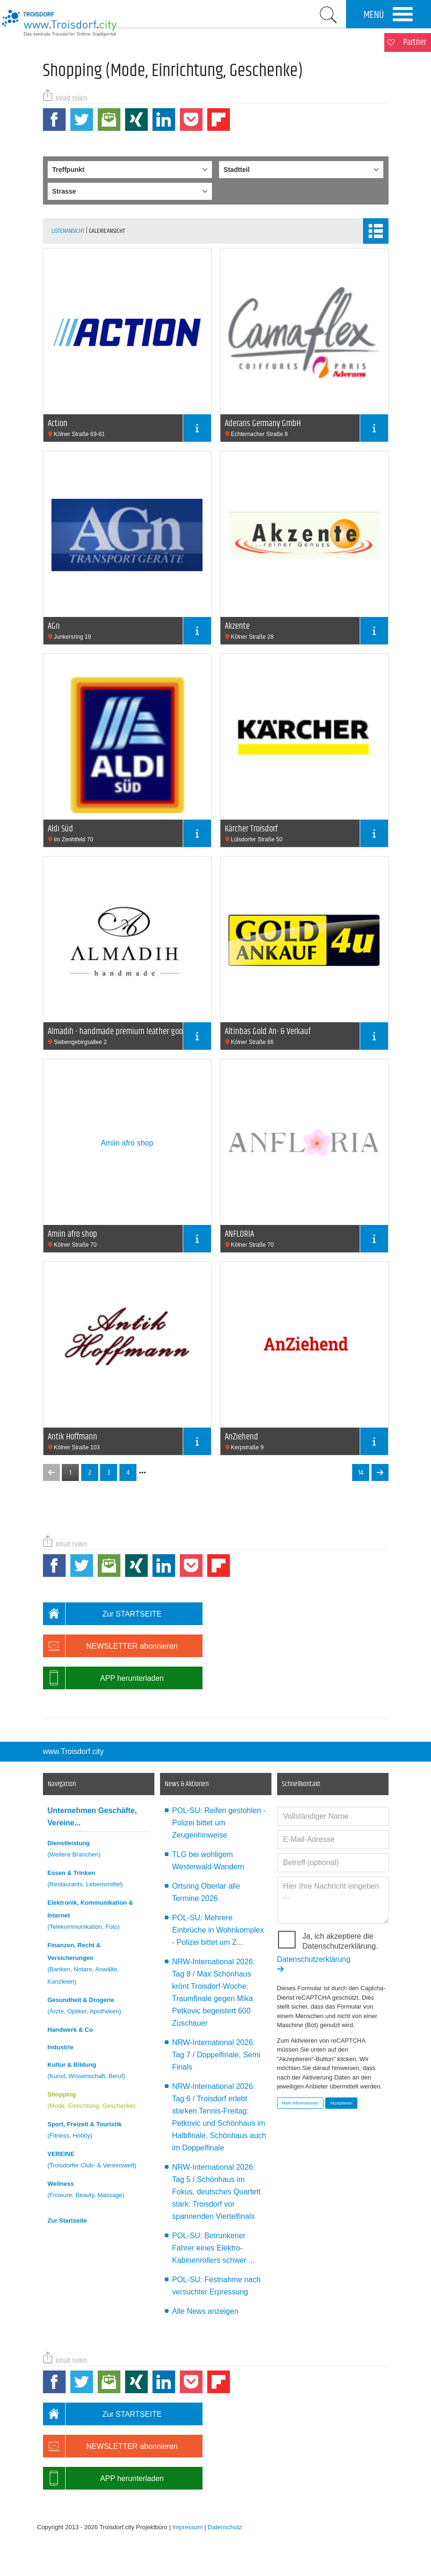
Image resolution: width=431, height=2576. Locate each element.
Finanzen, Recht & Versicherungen (99, 1965)
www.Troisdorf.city (73, 1751)
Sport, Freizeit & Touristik (99, 2131)
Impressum (187, 2527)
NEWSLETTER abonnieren (110, 1646)
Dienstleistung (99, 1850)
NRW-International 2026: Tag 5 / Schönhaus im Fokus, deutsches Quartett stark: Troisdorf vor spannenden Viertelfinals (216, 2191)
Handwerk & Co (70, 2029)
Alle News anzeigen (205, 2311)
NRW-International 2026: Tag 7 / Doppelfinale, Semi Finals (216, 2054)
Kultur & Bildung (99, 2071)
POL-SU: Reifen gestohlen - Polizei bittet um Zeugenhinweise (219, 1822)
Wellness (99, 2190)
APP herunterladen (103, 1678)
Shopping (99, 2101)
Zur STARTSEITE (102, 1613)
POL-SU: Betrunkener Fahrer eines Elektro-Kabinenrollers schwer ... (213, 2248)
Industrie (61, 2047)
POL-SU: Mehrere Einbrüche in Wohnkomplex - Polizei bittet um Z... (218, 1930)
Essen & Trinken (99, 1880)
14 (360, 1473)
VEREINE (99, 2161)
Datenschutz (225, 2527)
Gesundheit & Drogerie (99, 2007)
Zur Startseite (67, 2220)
